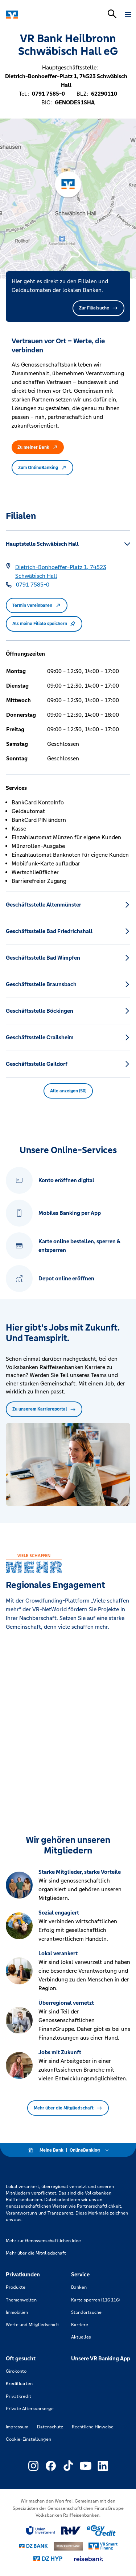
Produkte (15, 2287)
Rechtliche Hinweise (93, 2427)
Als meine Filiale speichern (44, 624)
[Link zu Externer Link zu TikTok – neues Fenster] (68, 2466)
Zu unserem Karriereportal (44, 1409)
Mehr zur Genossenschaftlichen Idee (43, 2241)
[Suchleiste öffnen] (112, 14)
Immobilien (17, 2312)
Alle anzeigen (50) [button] (68, 1091)
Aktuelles (81, 2337)
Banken (79, 2287)
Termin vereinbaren (36, 605)
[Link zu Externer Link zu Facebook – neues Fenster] (51, 2466)
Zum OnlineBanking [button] (42, 468)
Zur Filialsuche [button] (98, 308)
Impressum (17, 2427)
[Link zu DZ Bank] (33, 2546)
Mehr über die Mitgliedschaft (68, 2108)
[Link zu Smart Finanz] (103, 2546)
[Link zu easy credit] (101, 2530)
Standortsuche (86, 2312)
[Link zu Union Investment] (40, 2530)
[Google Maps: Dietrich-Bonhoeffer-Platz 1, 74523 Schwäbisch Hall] (72, 571)
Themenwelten (21, 2300)
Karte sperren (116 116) (95, 2300)
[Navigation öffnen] (128, 15)
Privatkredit (18, 2396)
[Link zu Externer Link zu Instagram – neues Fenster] (33, 2466)
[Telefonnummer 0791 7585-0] (32, 584)
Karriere (79, 2325)
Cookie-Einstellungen (28, 2439)
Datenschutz (50, 2427)
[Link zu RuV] (71, 2531)
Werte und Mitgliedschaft (32, 2325)
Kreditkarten (19, 2384)
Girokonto (16, 2371)
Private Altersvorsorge (30, 2409)
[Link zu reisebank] (88, 2558)
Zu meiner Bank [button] (37, 447)
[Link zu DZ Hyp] (47, 2558)
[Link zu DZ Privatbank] (68, 2546)
